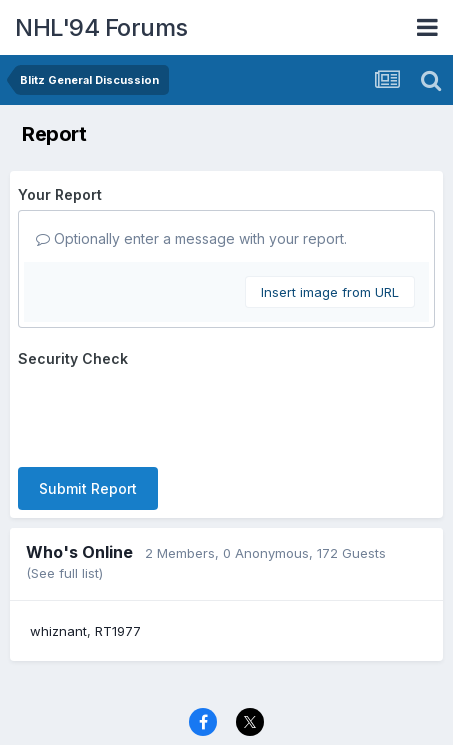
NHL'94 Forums (101, 27)
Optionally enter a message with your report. (191, 238)
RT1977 (118, 631)
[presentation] (170, 413)
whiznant (58, 631)
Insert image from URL (330, 292)
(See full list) (64, 573)
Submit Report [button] (88, 488)
